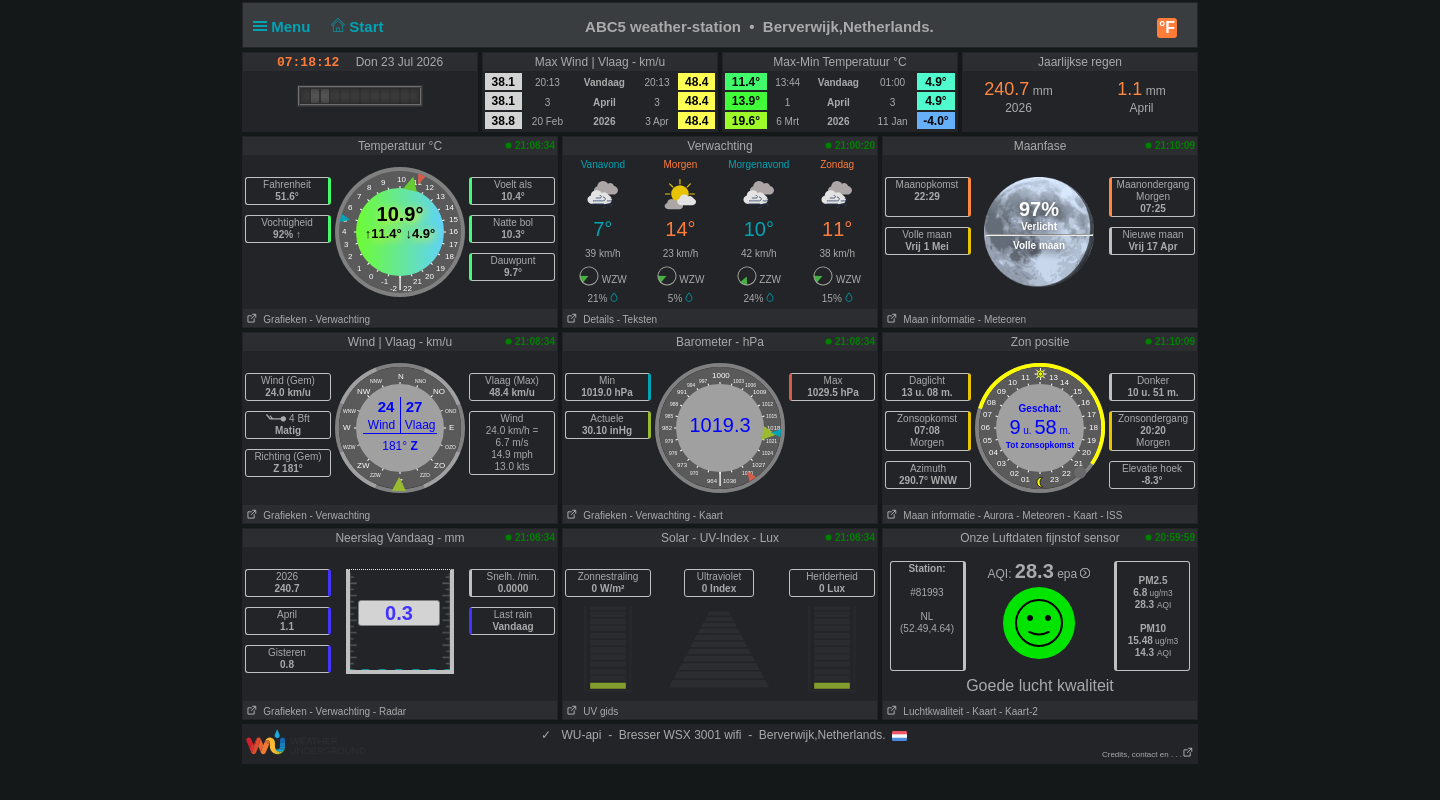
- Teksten (637, 319)
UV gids (590, 711)
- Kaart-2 (1017, 711)
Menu (286, 26)
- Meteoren (1002, 319)
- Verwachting (339, 319)
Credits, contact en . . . (1148, 754)
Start (355, 26)
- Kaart (708, 515)
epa (1073, 574)
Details (588, 319)
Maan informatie (929, 319)
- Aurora (996, 515)
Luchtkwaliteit (923, 711)
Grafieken (275, 319)
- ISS (1111, 515)
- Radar (389, 711)
